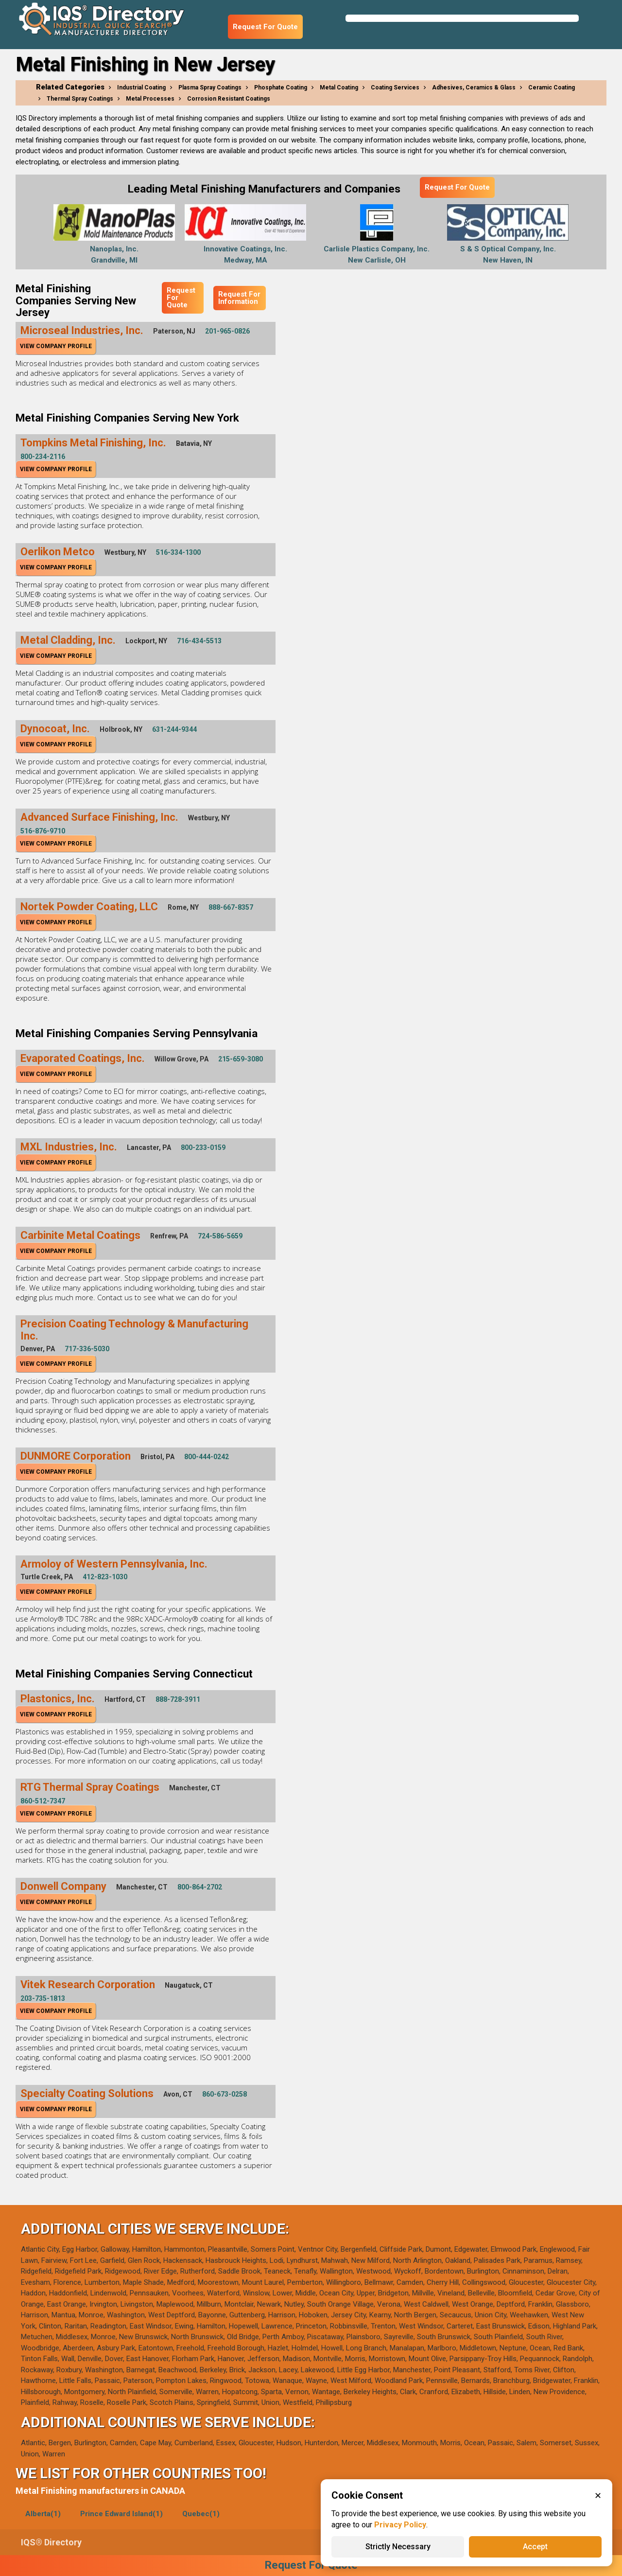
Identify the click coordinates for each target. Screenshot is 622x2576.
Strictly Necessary (398, 2546)
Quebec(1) (201, 2513)
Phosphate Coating (280, 87)
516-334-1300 (178, 552)
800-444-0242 (206, 1457)
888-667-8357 (230, 907)
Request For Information (239, 298)
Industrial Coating (141, 87)
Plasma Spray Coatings (210, 87)
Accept (535, 2546)
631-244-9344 (174, 729)
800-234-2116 (42, 456)
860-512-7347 (42, 1801)
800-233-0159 (203, 1147)
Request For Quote (265, 26)
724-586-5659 (220, 1236)
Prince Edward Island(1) (121, 2513)
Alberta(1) (43, 2513)
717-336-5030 (87, 1349)
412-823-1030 (105, 1577)
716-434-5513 (199, 641)
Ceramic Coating (551, 87)
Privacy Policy (400, 2524)
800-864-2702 (199, 1887)
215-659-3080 (240, 1059)
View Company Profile (56, 346)
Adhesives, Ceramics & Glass (474, 87)
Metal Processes (150, 98)
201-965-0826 (227, 331)
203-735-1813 (42, 1998)
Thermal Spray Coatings (80, 98)
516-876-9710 (42, 831)
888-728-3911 (178, 1699)
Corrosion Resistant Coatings (228, 98)
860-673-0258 (224, 2094)
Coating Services (395, 87)
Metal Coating (339, 87)
